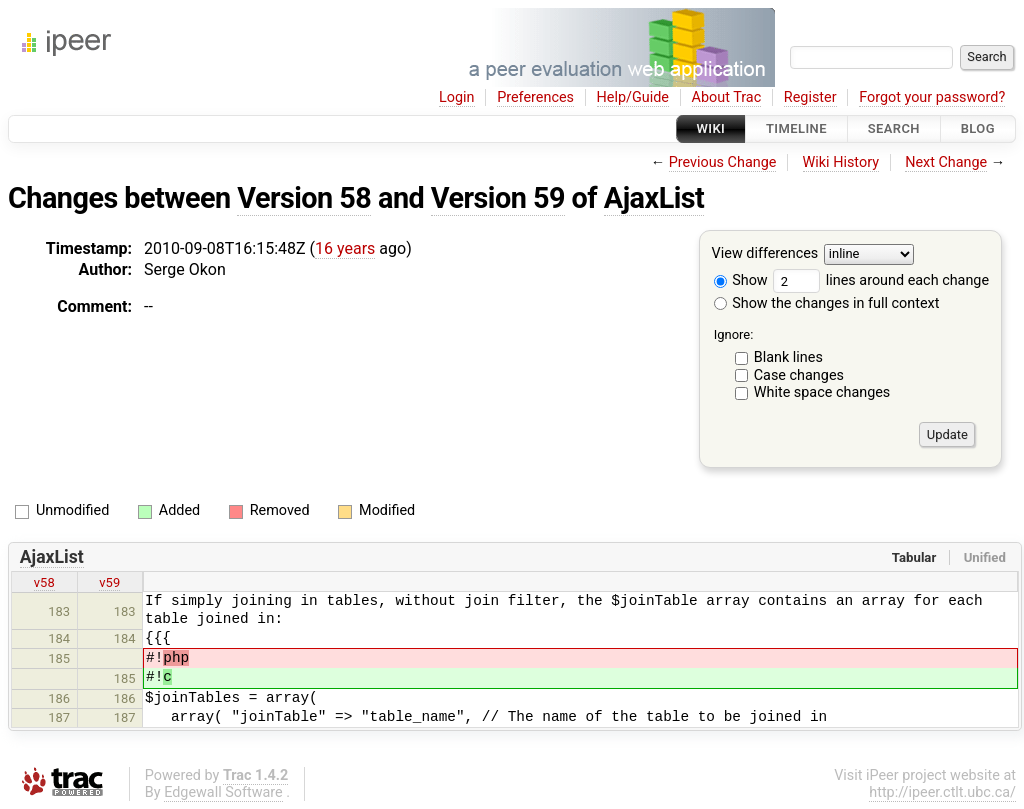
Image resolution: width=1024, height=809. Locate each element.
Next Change (946, 162)
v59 (109, 582)
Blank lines (788, 357)
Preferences (535, 97)
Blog (978, 128)
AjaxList (654, 198)
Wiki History (841, 162)
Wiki (711, 128)
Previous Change (723, 162)
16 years (345, 248)
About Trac (727, 97)
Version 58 (304, 198)
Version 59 (498, 198)
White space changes (822, 392)
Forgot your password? (932, 97)
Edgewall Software (223, 792)
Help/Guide (633, 97)
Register (810, 97)
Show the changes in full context (827, 303)
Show (741, 280)
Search (894, 128)
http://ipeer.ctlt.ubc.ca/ (942, 792)
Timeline (796, 128)
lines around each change (881, 280)
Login (457, 97)
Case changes (799, 375)
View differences (765, 254)
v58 (44, 582)
